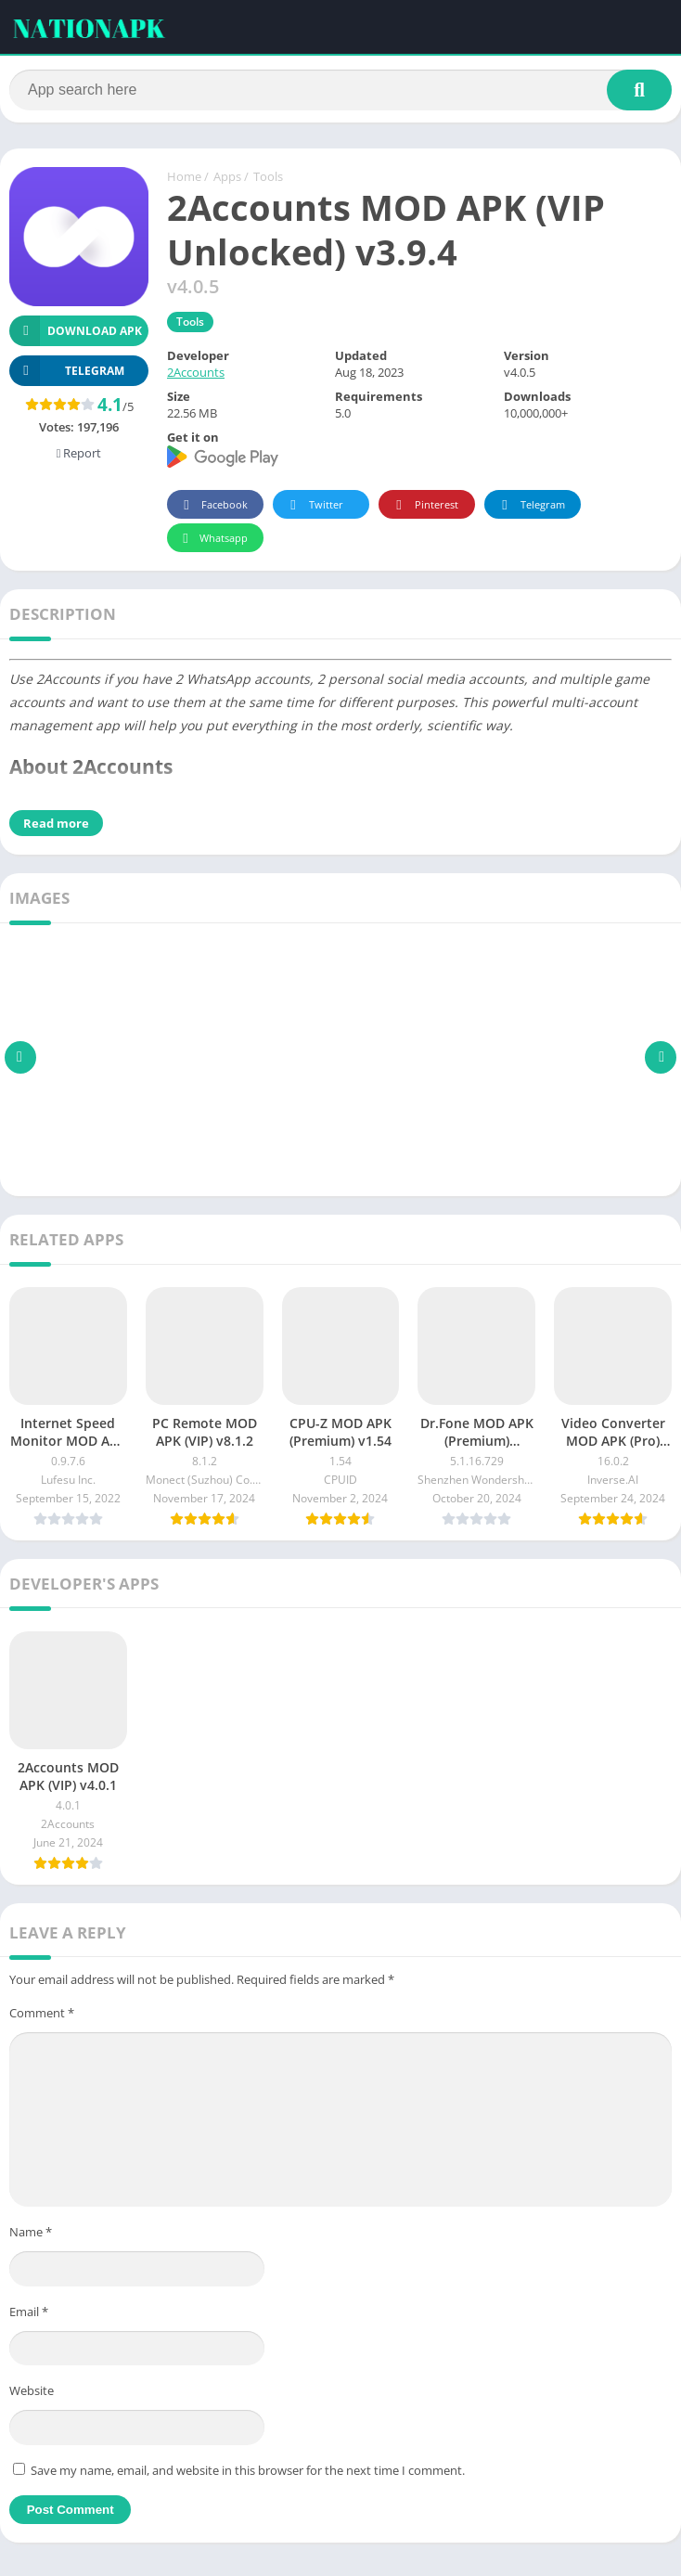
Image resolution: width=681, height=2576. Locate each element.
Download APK (75, 332)
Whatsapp (213, 540)
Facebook (213, 507)
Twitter (313, 507)
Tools (268, 179)
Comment (41, 2014)
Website (31, 2392)
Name (30, 2233)
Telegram (530, 507)
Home (184, 179)
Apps (227, 179)
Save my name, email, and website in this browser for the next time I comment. (248, 2472)
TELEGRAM (66, 372)
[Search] (340, 90)
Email (28, 2313)
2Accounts (196, 375)
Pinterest (424, 507)
